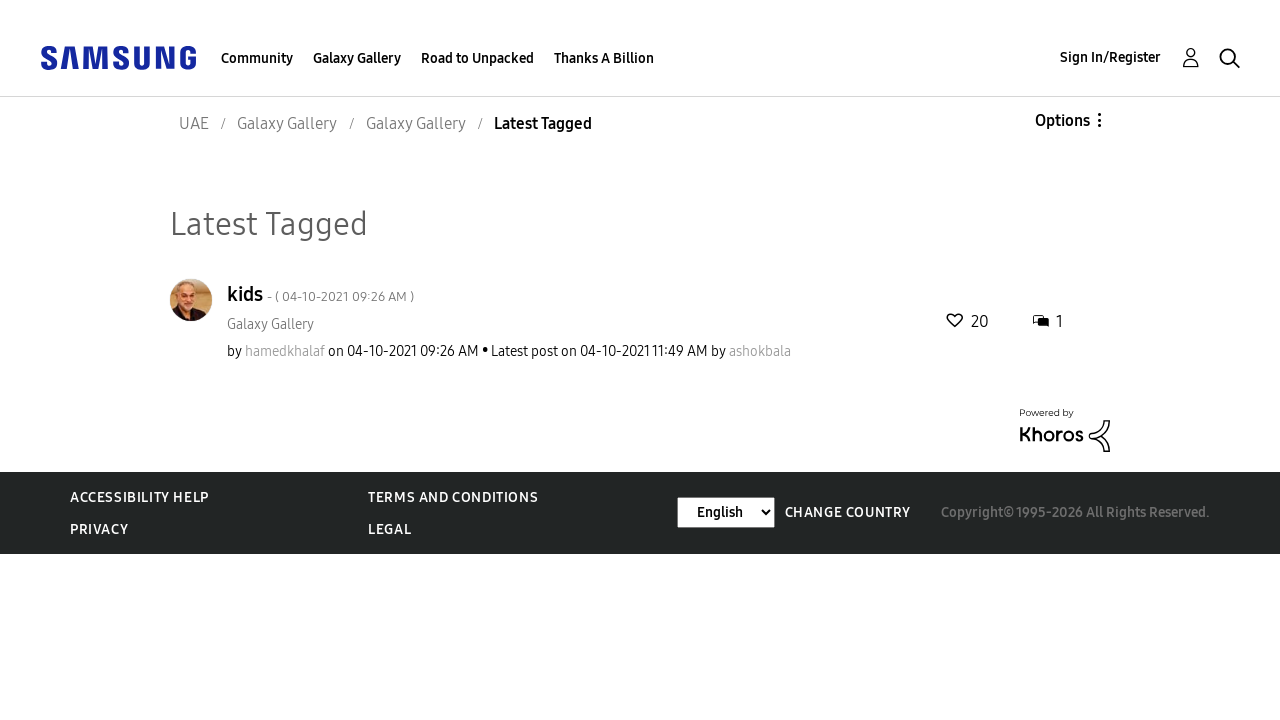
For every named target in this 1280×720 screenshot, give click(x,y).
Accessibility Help (139, 497)
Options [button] (1062, 120)
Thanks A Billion (604, 58)
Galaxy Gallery (357, 58)
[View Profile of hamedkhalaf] (285, 351)
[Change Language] (726, 512)
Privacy (99, 529)
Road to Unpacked (477, 58)
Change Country (848, 512)
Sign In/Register (1110, 57)
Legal (389, 529)
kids (320, 294)
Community (257, 58)
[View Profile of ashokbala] (760, 351)
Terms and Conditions (453, 497)
